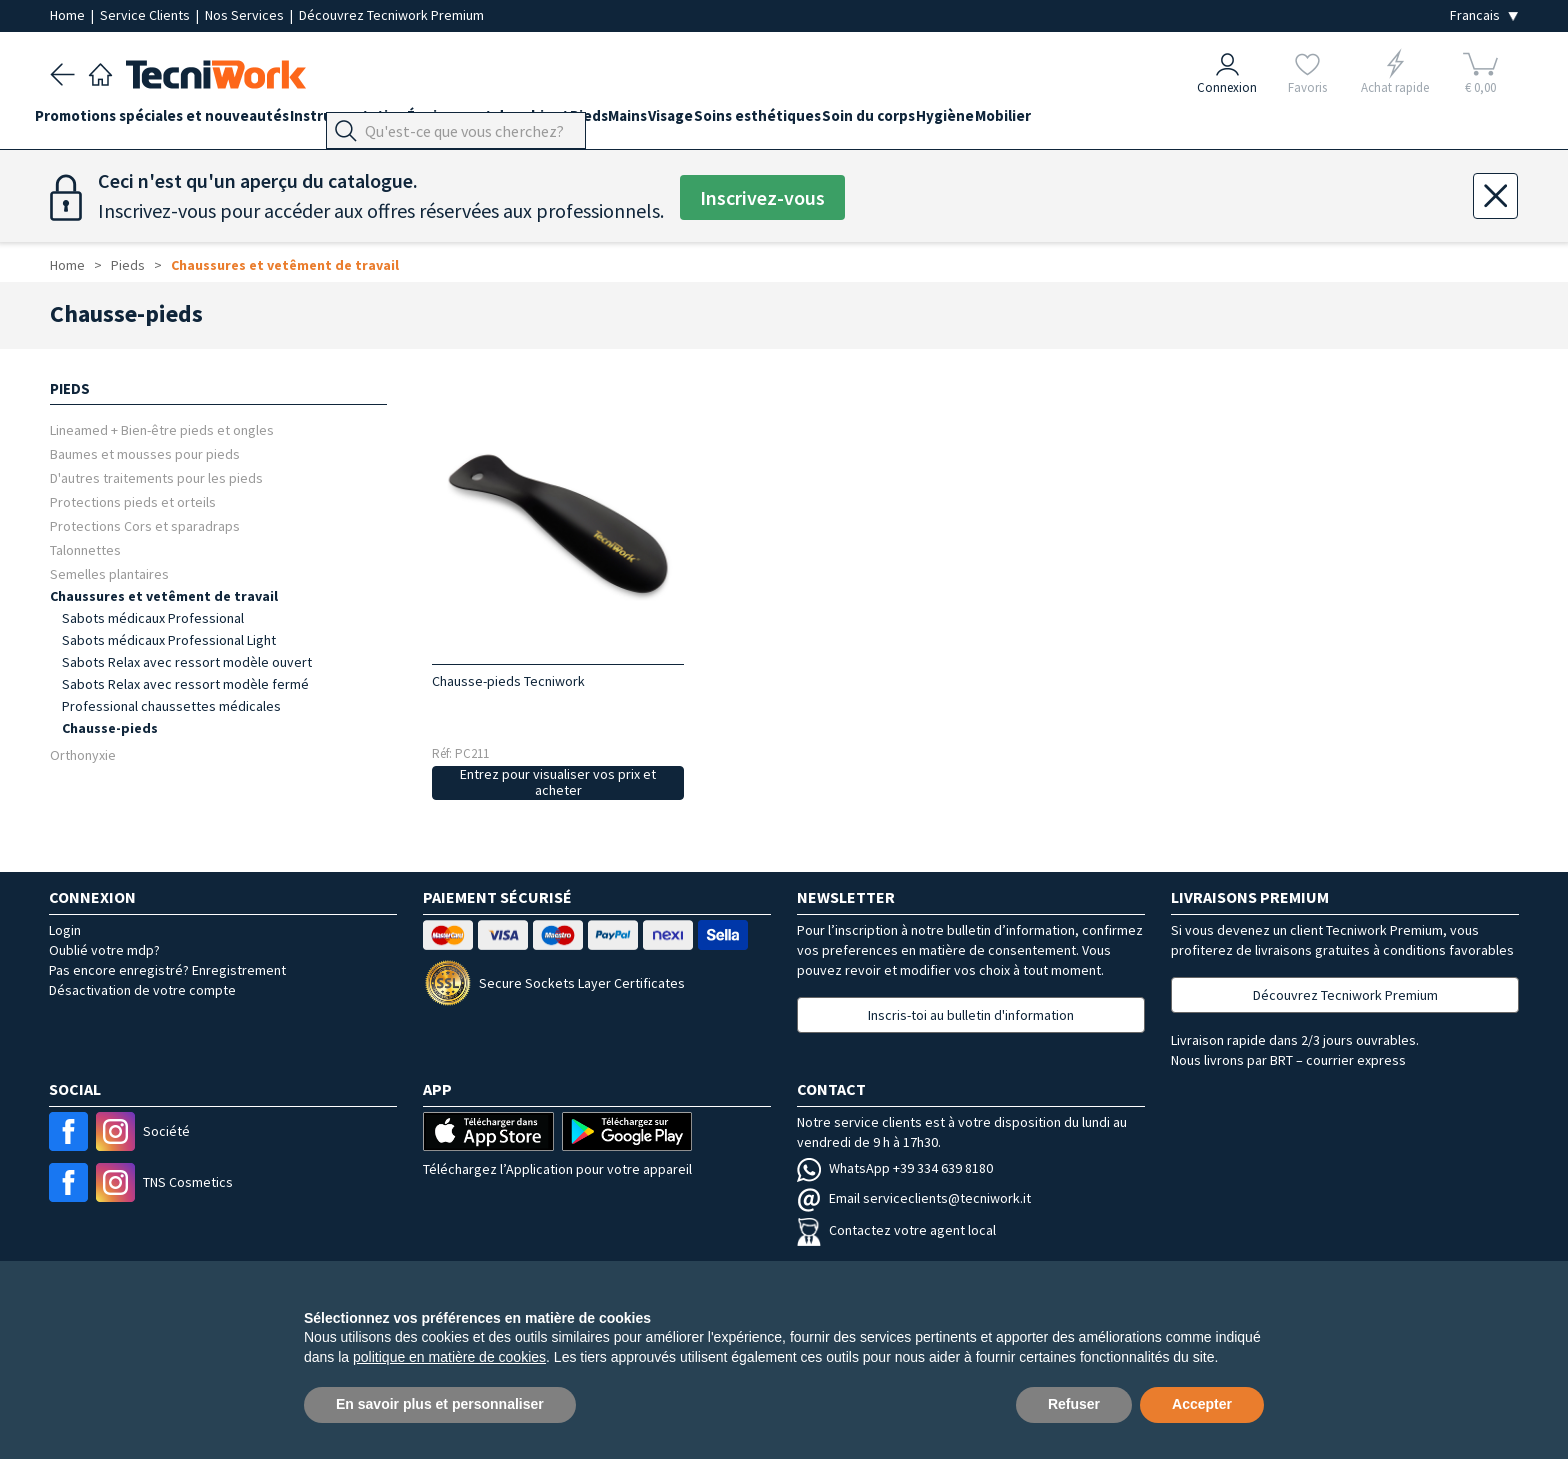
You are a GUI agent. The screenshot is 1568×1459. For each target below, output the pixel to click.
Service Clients (146, 15)
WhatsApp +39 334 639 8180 (895, 1168)
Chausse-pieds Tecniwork (508, 681)
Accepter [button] (1202, 1404)
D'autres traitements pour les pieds (156, 477)
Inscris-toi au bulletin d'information (971, 1015)
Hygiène (1081, 121)
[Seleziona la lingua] (1484, 15)
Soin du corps (989, 121)
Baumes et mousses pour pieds (145, 453)
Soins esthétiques (863, 121)
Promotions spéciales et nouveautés (177, 121)
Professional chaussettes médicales (171, 706)
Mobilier (1154, 121)
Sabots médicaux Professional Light (169, 640)
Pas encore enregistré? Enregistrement (167, 970)
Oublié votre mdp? (104, 950)
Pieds (649, 121)
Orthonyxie (83, 754)
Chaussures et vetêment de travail (285, 265)
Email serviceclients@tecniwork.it (914, 1198)
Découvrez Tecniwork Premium (391, 15)
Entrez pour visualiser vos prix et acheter (558, 782)
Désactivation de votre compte (142, 990)
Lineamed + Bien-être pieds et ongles (162, 429)
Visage (761, 121)
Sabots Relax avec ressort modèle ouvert (187, 662)
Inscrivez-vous (762, 197)
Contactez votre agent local (896, 1230)
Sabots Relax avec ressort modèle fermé (185, 684)
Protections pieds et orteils (133, 501)
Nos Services (246, 15)
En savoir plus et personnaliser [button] (440, 1404)
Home (69, 15)
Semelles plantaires (109, 573)
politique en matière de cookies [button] (449, 1357)
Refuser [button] (1074, 1404)
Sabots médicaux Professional (153, 618)
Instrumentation (378, 121)
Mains (703, 121)
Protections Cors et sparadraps (145, 525)
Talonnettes (85, 549)
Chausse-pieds (110, 728)
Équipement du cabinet (533, 121)
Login (65, 930)
